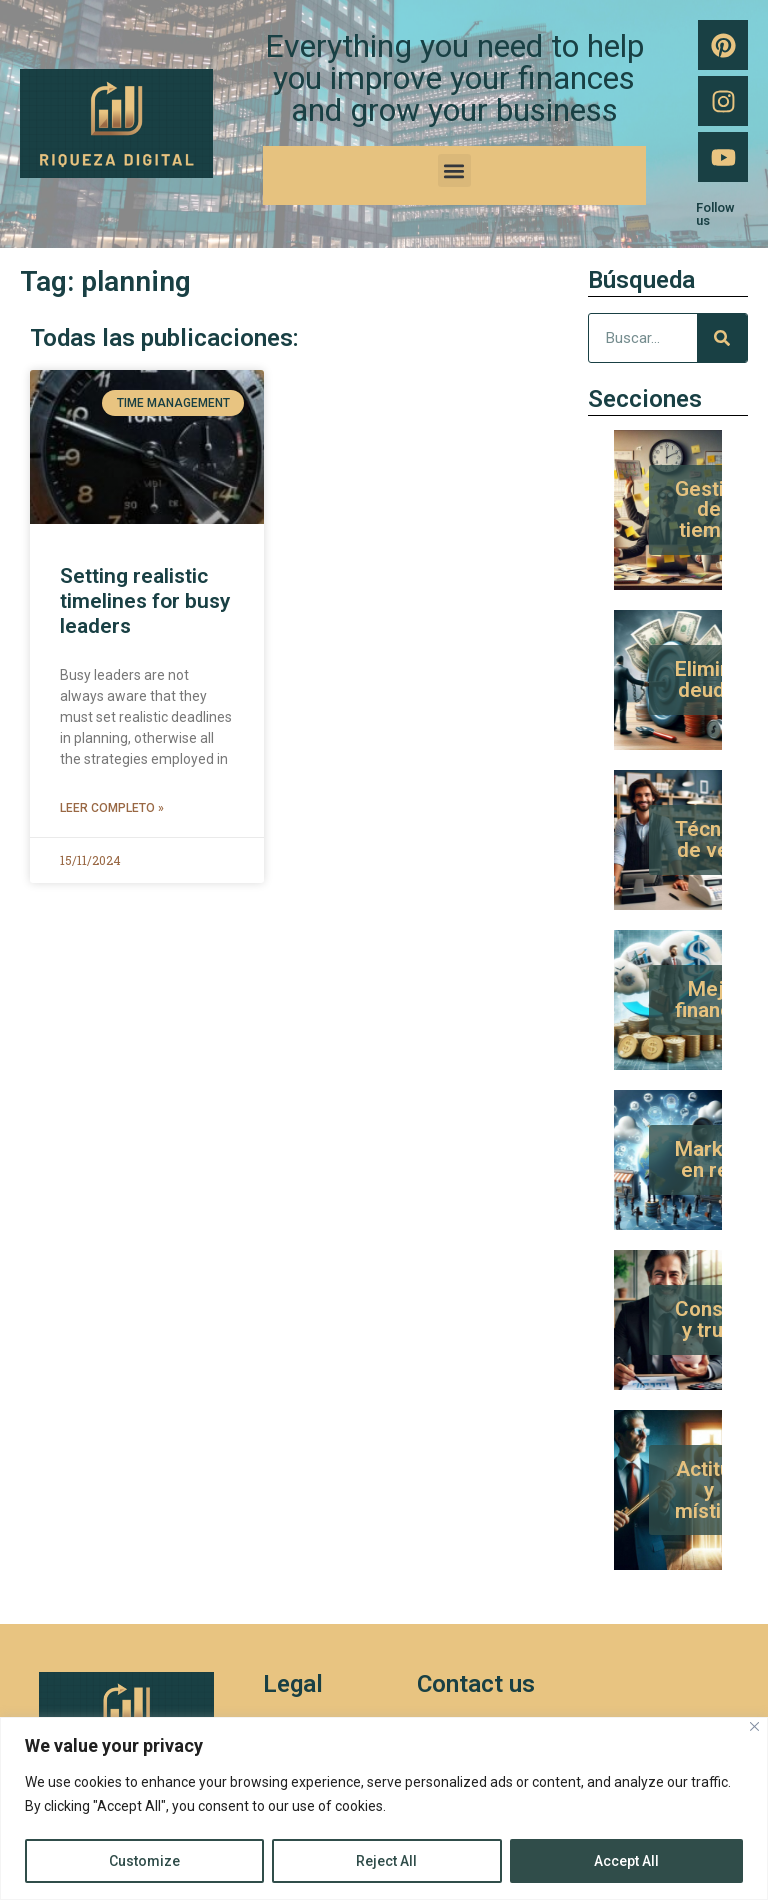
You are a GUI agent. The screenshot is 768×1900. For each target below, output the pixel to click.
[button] (454, 170)
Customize (144, 1861)
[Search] (722, 338)
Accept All (626, 1861)
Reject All (386, 1861)
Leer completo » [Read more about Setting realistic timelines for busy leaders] (112, 808)
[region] (384, 1808)
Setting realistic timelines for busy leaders (145, 601)
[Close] (754, 1726)
